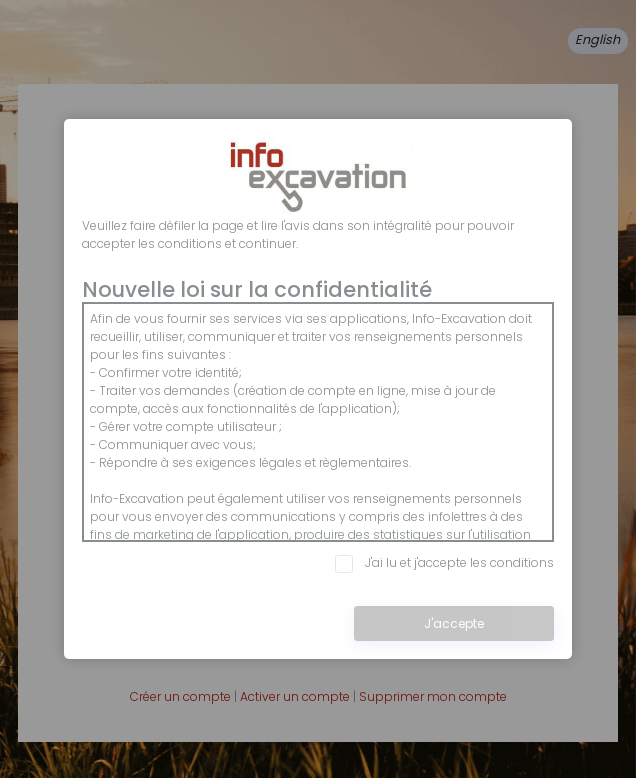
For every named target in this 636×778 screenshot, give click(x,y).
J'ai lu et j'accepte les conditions (444, 563)
